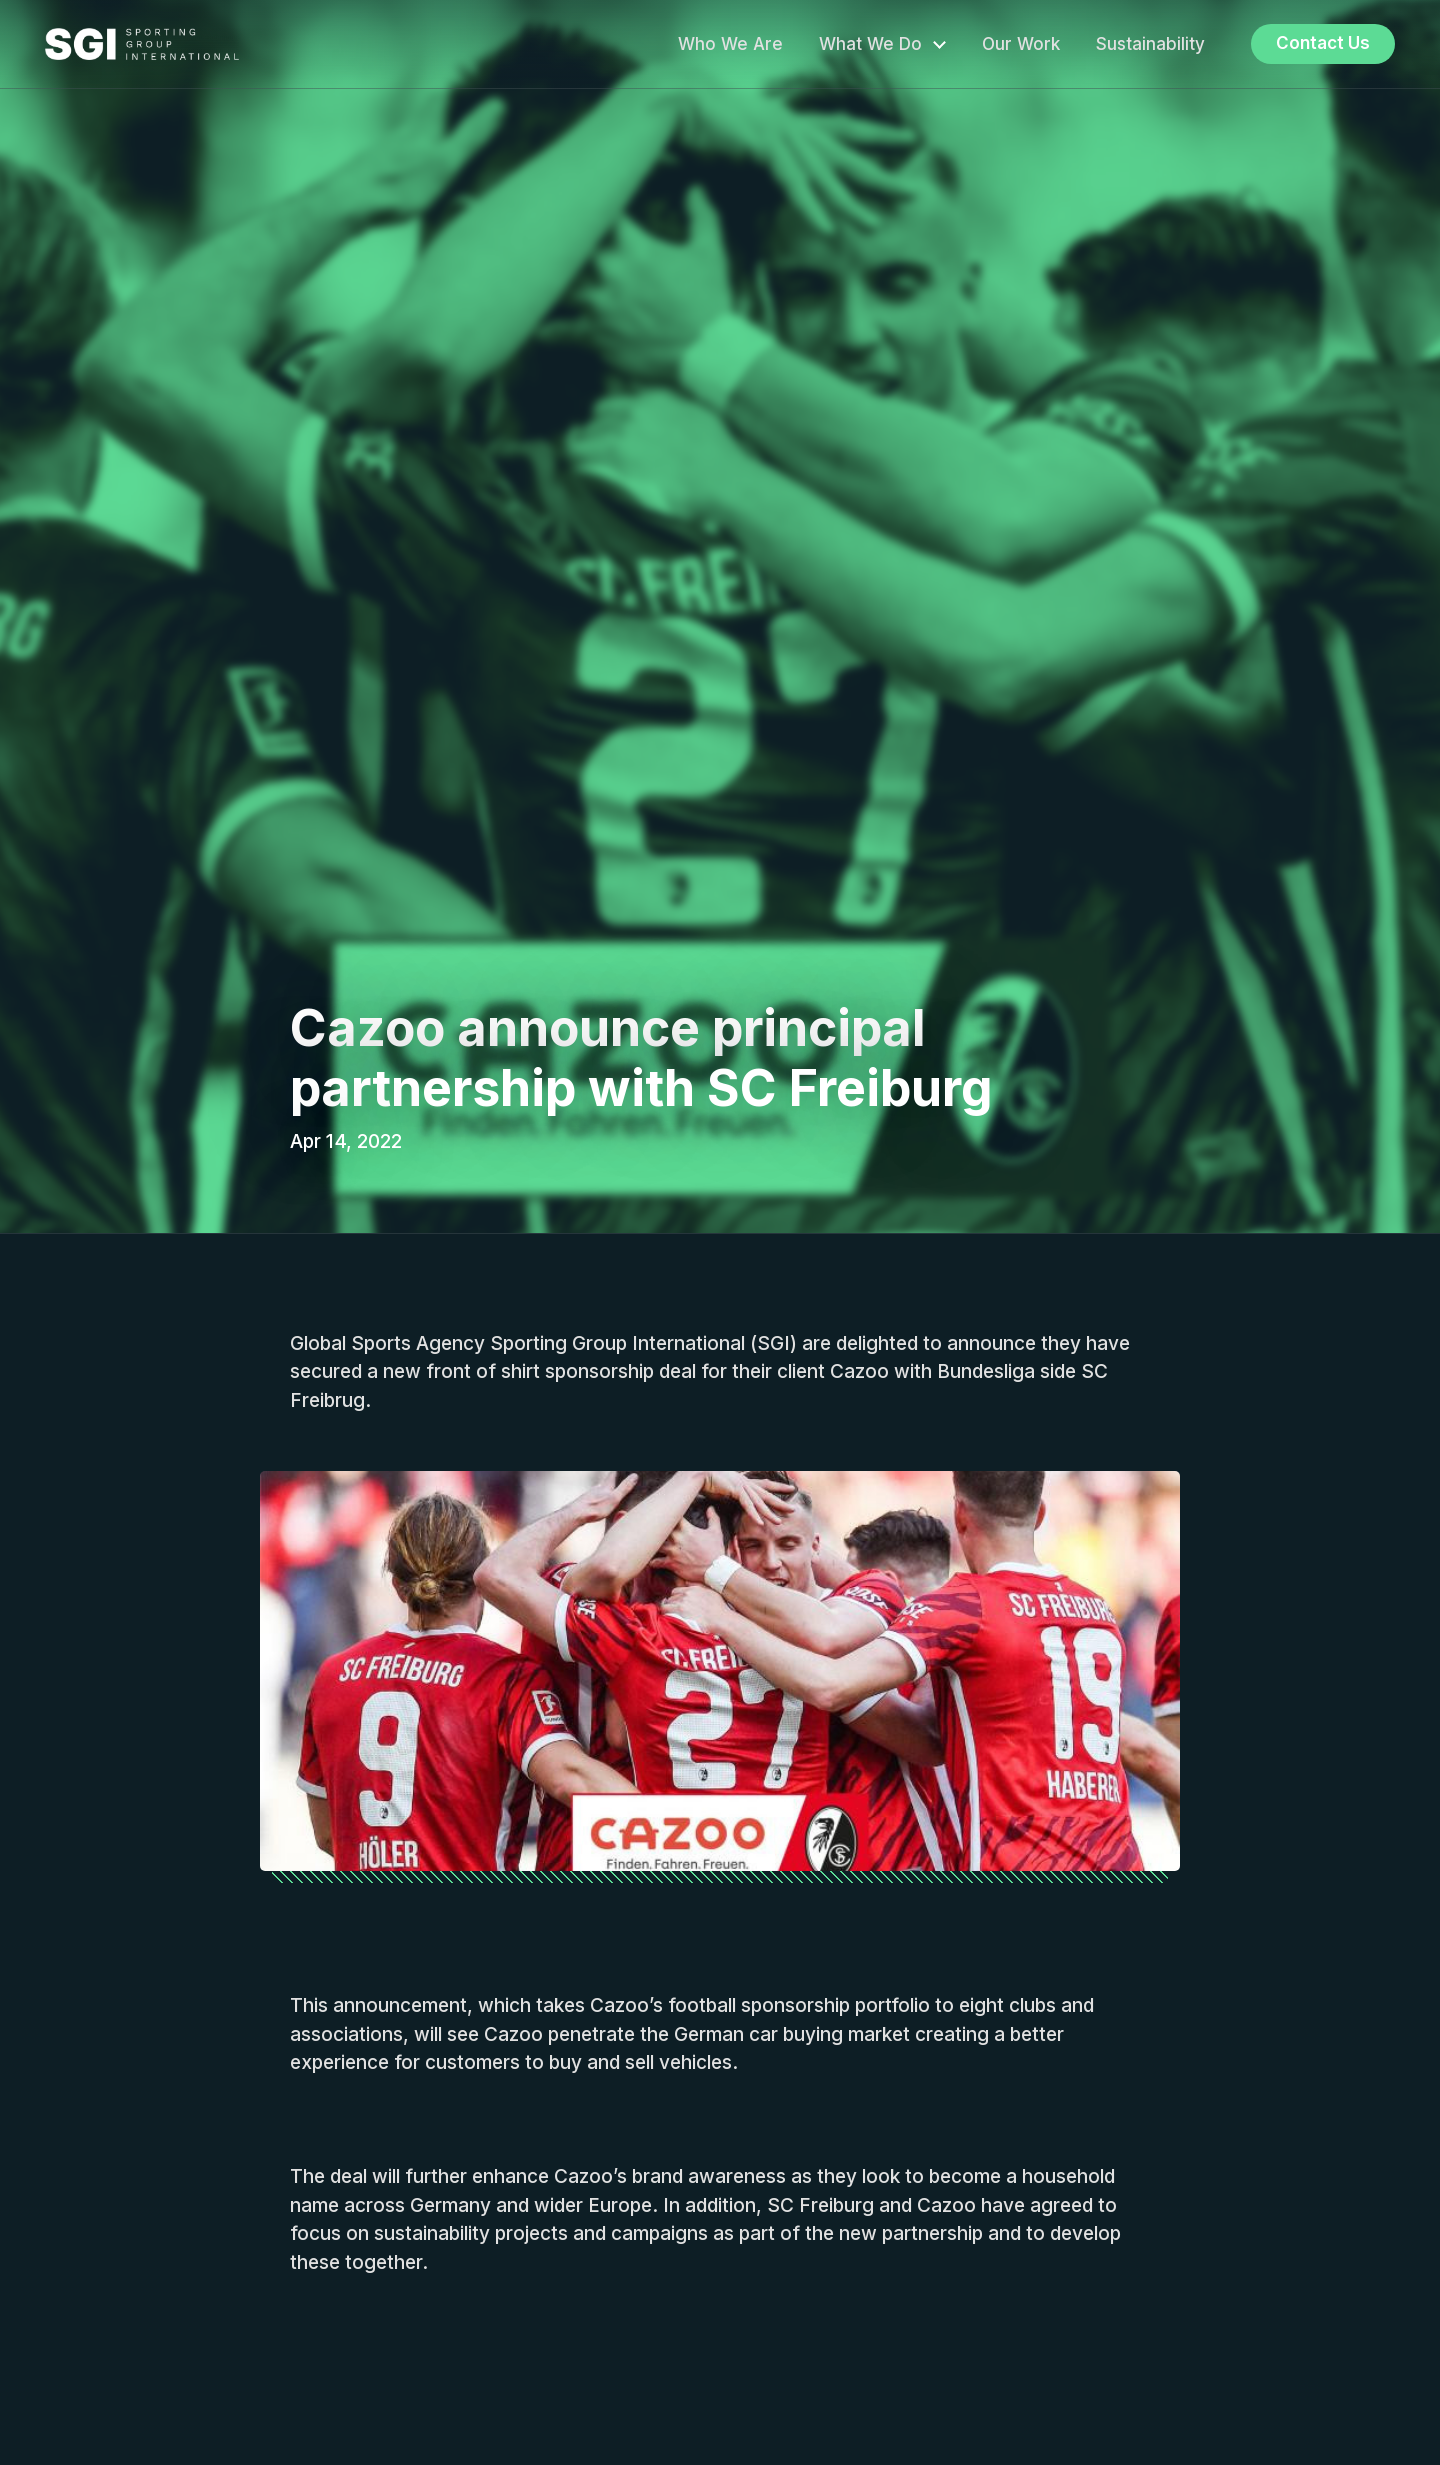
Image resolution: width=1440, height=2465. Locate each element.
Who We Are (730, 44)
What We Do (870, 44)
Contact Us (1323, 43)
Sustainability (1150, 44)
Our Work (1021, 44)
